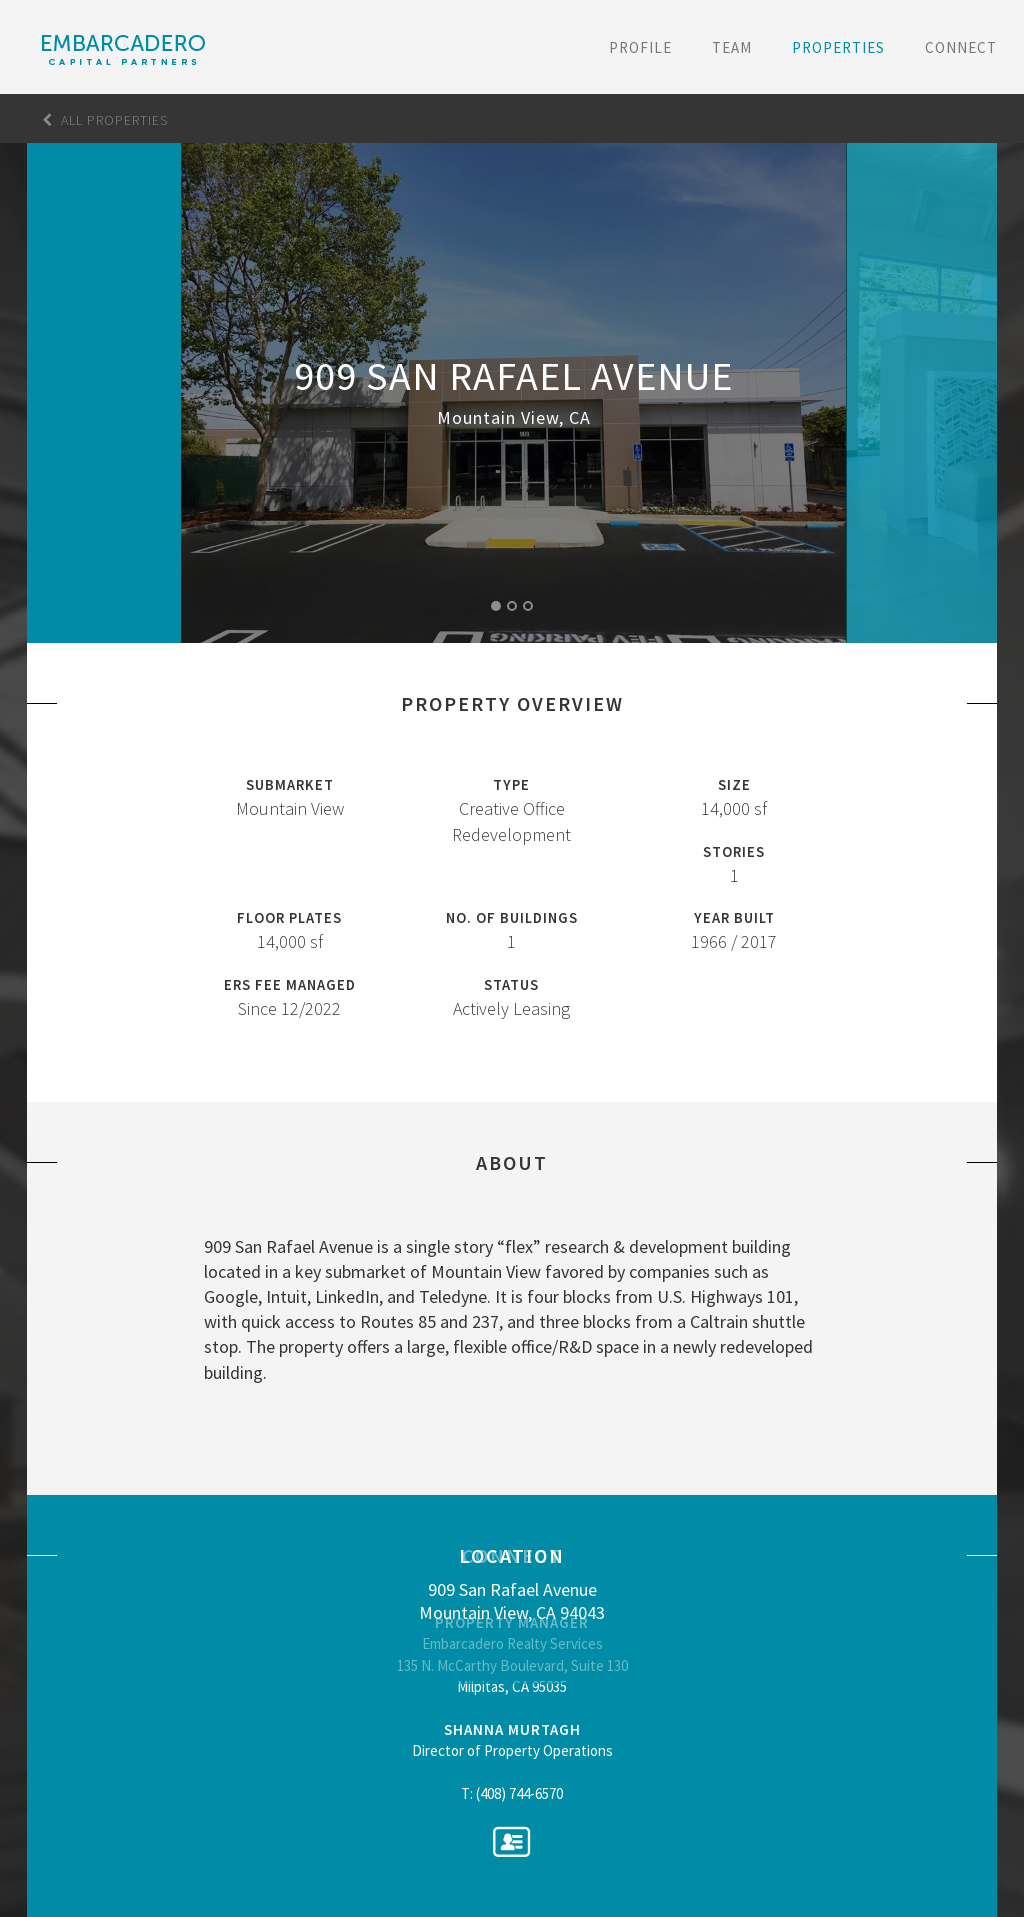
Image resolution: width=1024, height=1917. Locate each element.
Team (732, 47)
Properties (838, 47)
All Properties (105, 120)
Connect (961, 47)
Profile (640, 47)
